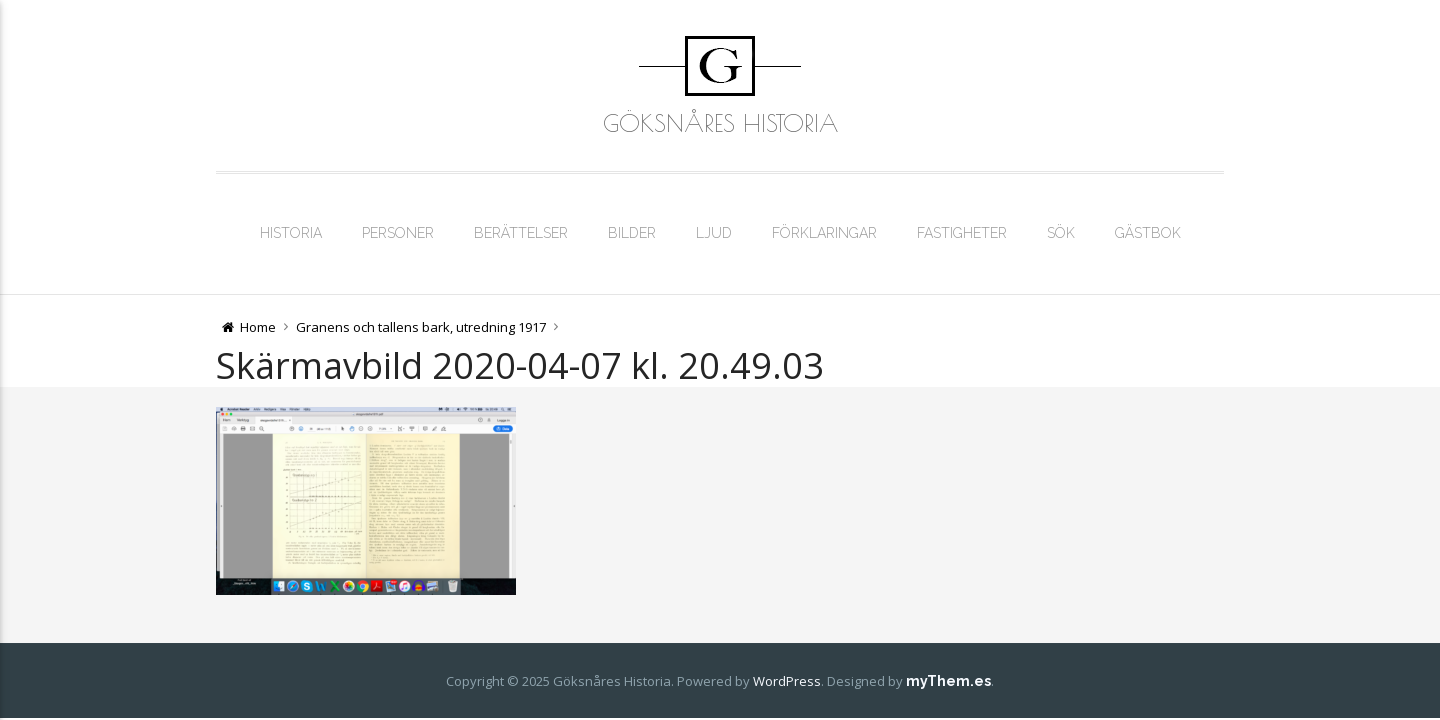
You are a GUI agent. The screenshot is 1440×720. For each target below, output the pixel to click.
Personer (398, 233)
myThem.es (948, 681)
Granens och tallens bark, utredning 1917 (421, 327)
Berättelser (521, 233)
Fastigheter (962, 233)
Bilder (632, 233)
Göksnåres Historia (720, 123)
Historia (291, 233)
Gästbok (1148, 233)
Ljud (714, 233)
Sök (1061, 233)
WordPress (787, 681)
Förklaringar (824, 233)
